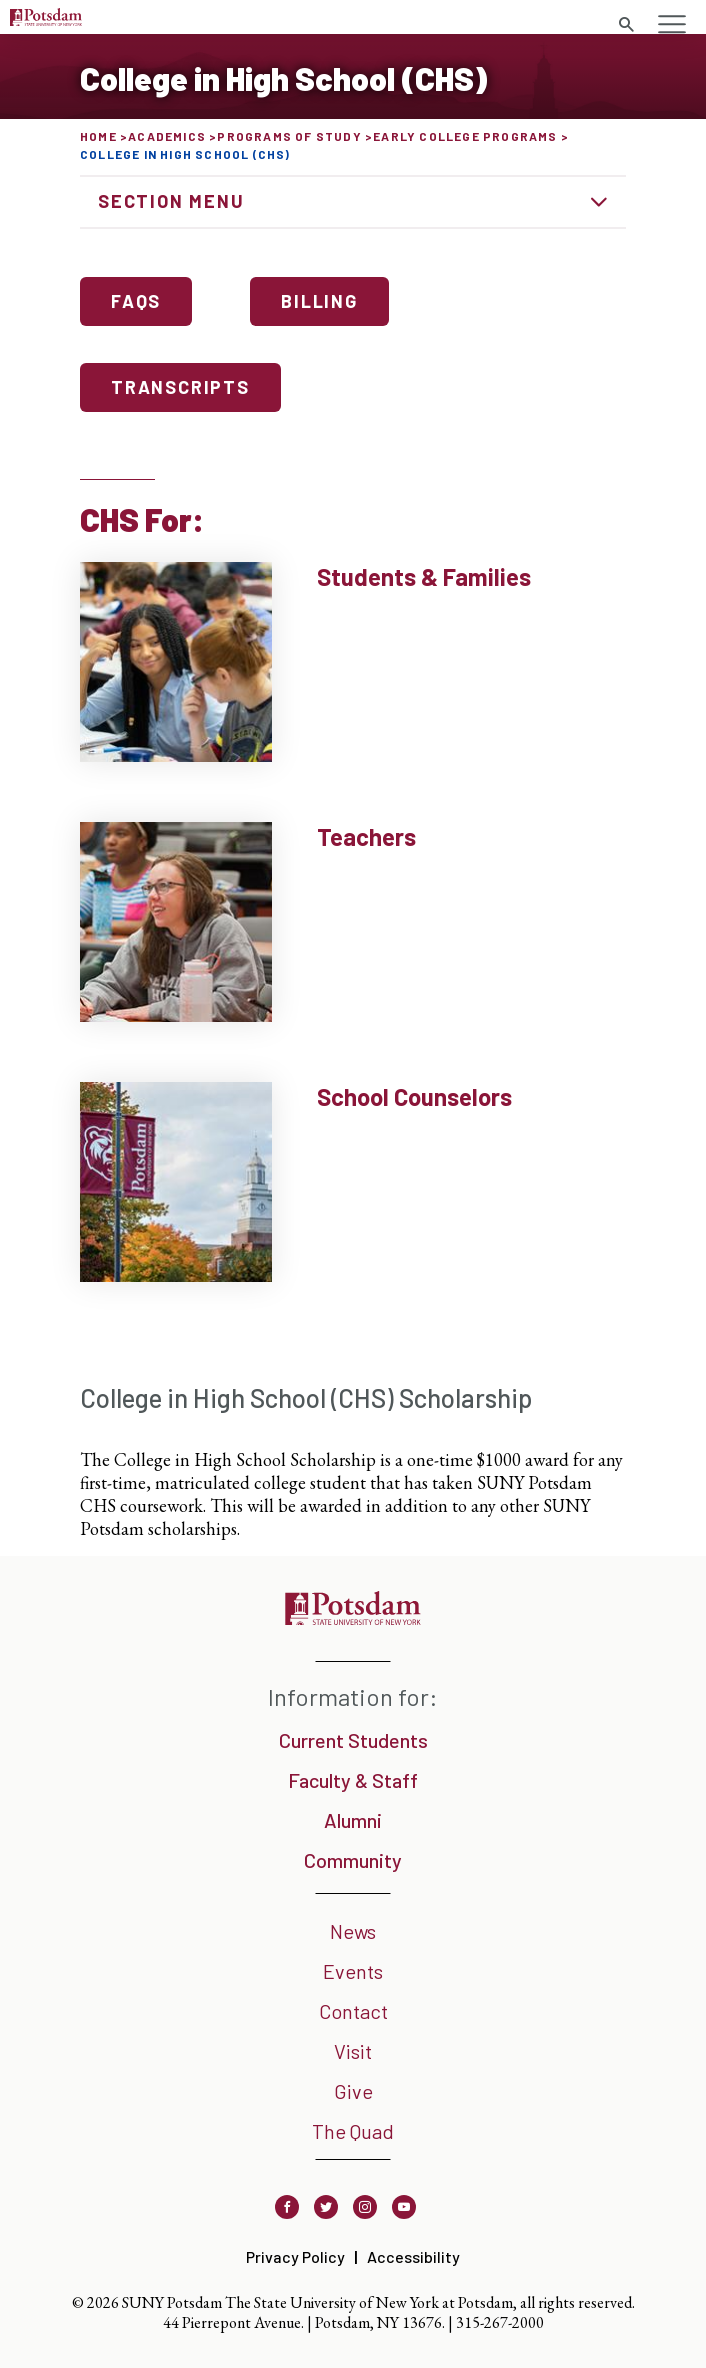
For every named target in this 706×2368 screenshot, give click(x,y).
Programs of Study (289, 136)
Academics (167, 136)
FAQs (136, 301)
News (353, 1931)
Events (353, 1971)
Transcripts (180, 387)
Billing (319, 301)
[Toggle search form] (626, 25)
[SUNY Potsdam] (353, 1618)
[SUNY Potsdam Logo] (46, 19)
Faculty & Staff (353, 1780)
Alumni (353, 1820)
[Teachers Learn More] (353, 922)
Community (353, 1860)
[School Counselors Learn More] (353, 1182)
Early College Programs (465, 136)
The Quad (353, 2131)
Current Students (353, 1740)
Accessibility (413, 2256)
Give (353, 2091)
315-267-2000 (500, 2322)
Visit (353, 2051)
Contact (353, 2011)
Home (98, 136)
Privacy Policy (295, 2256)
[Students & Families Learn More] (353, 662)
